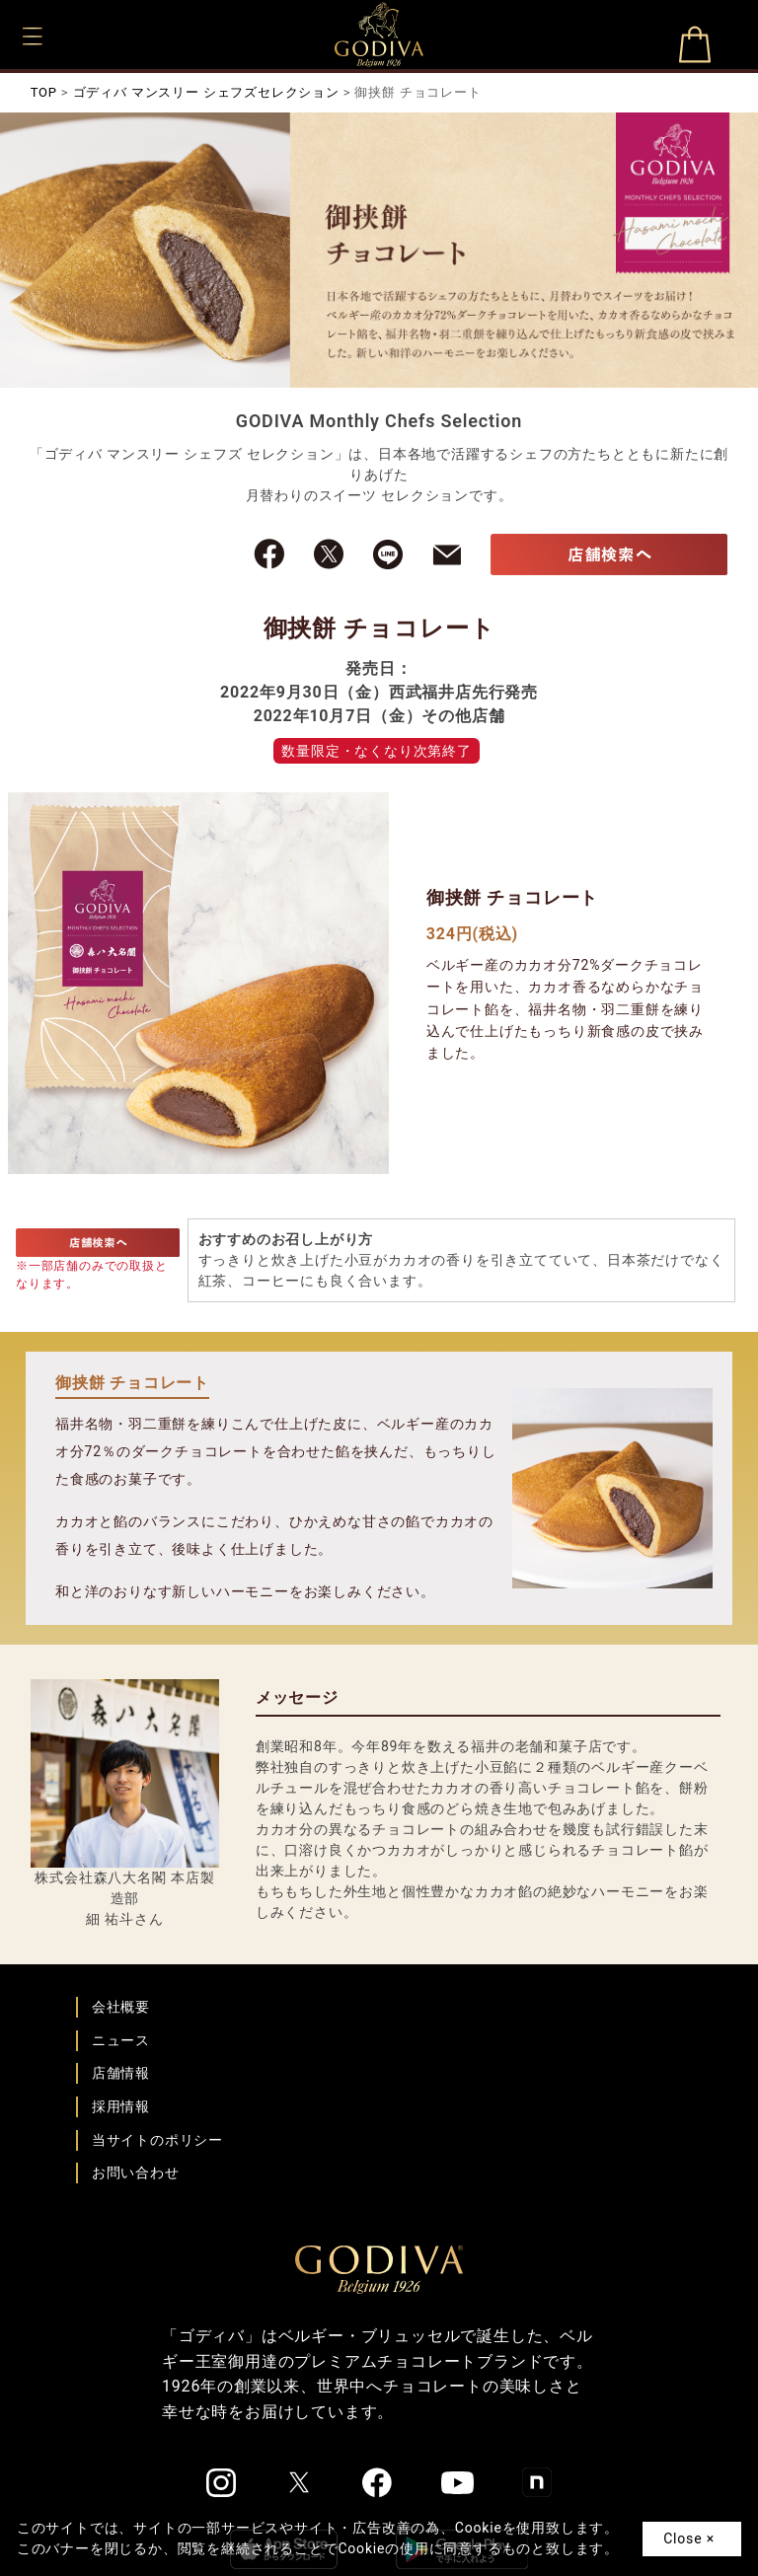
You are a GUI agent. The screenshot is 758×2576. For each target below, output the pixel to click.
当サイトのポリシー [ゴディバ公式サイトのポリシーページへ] (157, 2140)
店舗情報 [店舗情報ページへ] (121, 2073)
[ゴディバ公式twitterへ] (299, 2482)
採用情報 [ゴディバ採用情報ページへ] (121, 2106)
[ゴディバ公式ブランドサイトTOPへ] (379, 2268)
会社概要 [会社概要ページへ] (121, 2007)
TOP (44, 92)
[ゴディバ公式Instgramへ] (221, 2483)
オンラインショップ (694, 53)
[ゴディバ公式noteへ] (537, 2482)
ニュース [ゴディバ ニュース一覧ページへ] (121, 2040)
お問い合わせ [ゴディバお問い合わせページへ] (136, 2172)
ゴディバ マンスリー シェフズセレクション (206, 92)
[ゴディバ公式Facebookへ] (377, 2482)
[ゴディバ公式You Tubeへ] (457, 2482)
